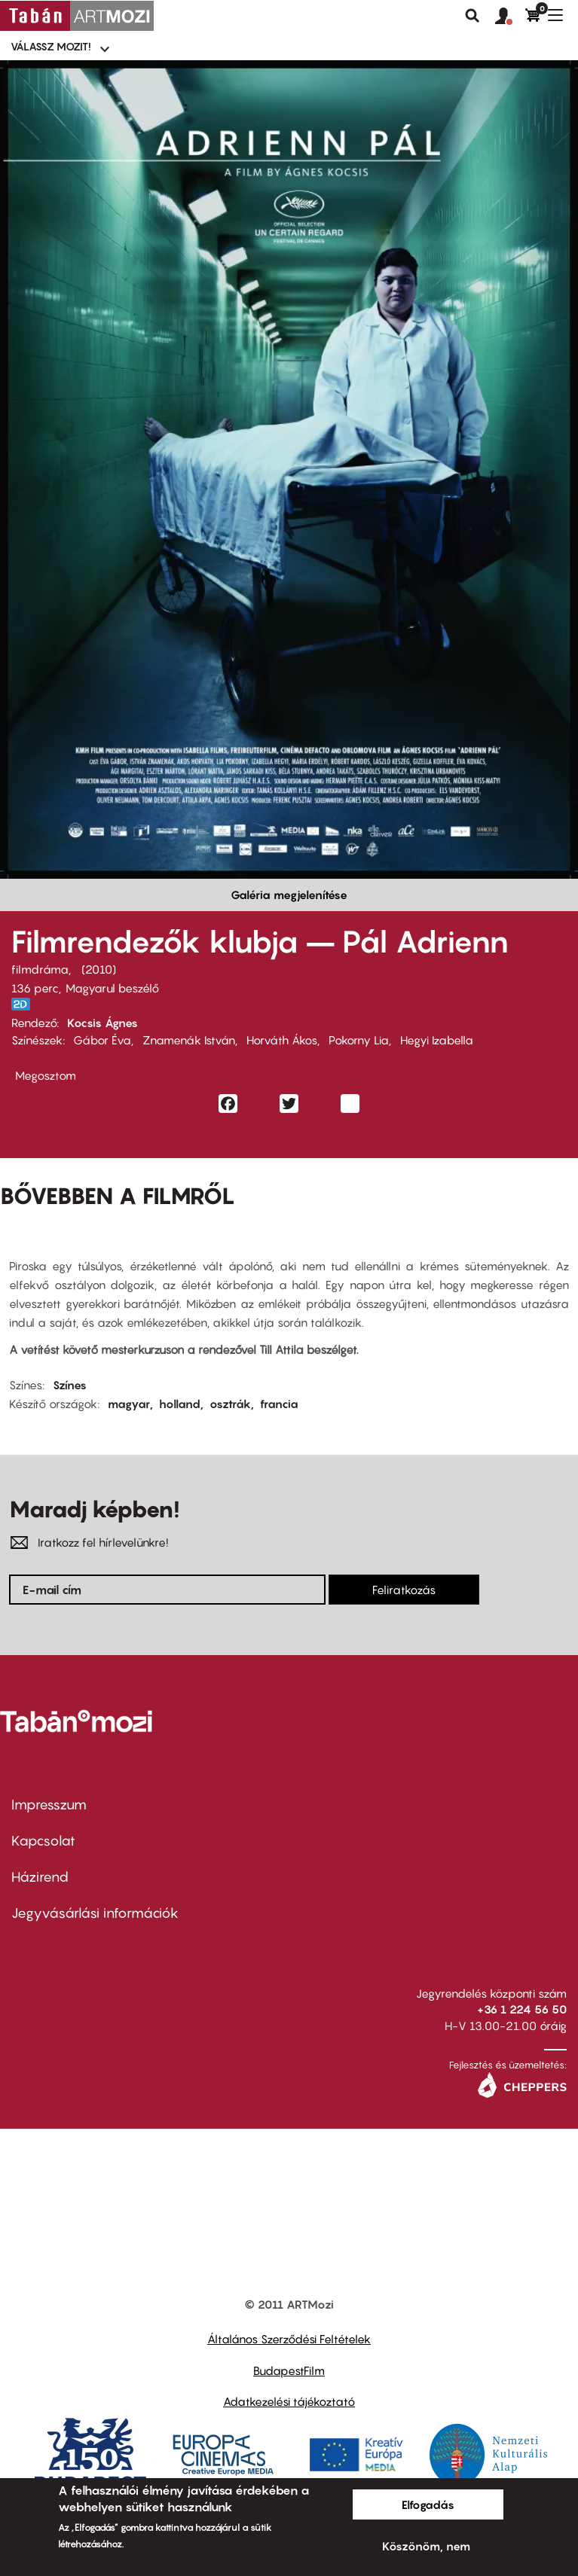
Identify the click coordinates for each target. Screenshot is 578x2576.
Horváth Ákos (281, 1040)
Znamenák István (188, 1040)
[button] (510, 16)
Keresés (472, 15)
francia (279, 1403)
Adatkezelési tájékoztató (289, 2401)
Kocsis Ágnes (102, 1022)
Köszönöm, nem (426, 2546)
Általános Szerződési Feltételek (289, 2339)
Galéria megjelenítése (289, 894)
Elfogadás (428, 2504)
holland (179, 1403)
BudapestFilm (289, 2370)
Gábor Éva (102, 1040)
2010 (98, 969)
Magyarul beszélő (112, 988)
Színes (70, 1385)
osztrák (230, 1403)
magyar (129, 1403)
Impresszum (49, 1804)
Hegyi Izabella (436, 1040)
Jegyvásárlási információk (95, 1913)
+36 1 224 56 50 (522, 2009)
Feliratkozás (404, 1589)
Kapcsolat (43, 1841)
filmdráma (40, 969)
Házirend (40, 1877)
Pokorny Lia (359, 1040)
